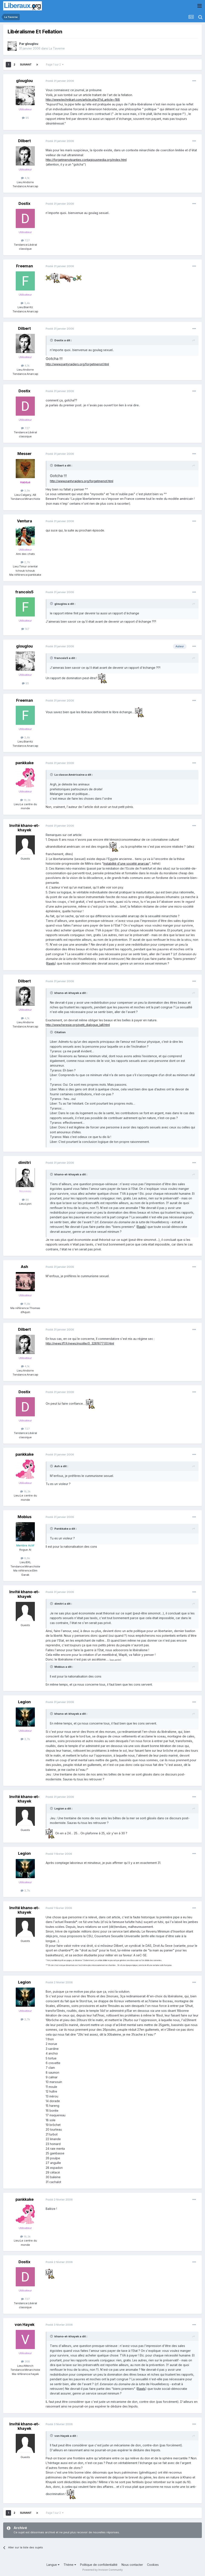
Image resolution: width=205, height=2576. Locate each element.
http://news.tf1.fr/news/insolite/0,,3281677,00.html (80, 1343)
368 (25, 2361)
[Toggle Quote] (52, 340)
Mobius (24, 1517)
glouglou (31, 43)
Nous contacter (132, 2564)
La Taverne (57, 48)
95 (25, 117)
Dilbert (24, 141)
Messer (24, 453)
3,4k (25, 303)
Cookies (153, 2564)
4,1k (25, 178)
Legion (24, 1702)
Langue (53, 2564)
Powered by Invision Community (102, 2569)
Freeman (24, 266)
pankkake (25, 763)
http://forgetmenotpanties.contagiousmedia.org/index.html (86, 160)
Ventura (24, 521)
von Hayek (24, 2324)
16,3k (25, 800)
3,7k (25, 1739)
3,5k (25, 490)
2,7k (25, 562)
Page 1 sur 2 (55, 64)
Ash (24, 1266)
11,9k (25, 1303)
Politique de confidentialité (98, 2564)
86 (25, 1199)
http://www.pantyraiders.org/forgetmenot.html (77, 364)
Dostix (24, 203)
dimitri (24, 1162)
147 (25, 629)
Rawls (51, 963)
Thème (70, 2564)
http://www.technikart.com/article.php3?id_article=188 (83, 99)
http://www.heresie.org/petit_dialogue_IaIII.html (78, 1025)
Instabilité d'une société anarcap (126, 863)
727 (25, 240)
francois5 (24, 592)
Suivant (26, 64)
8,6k (25, 1558)
